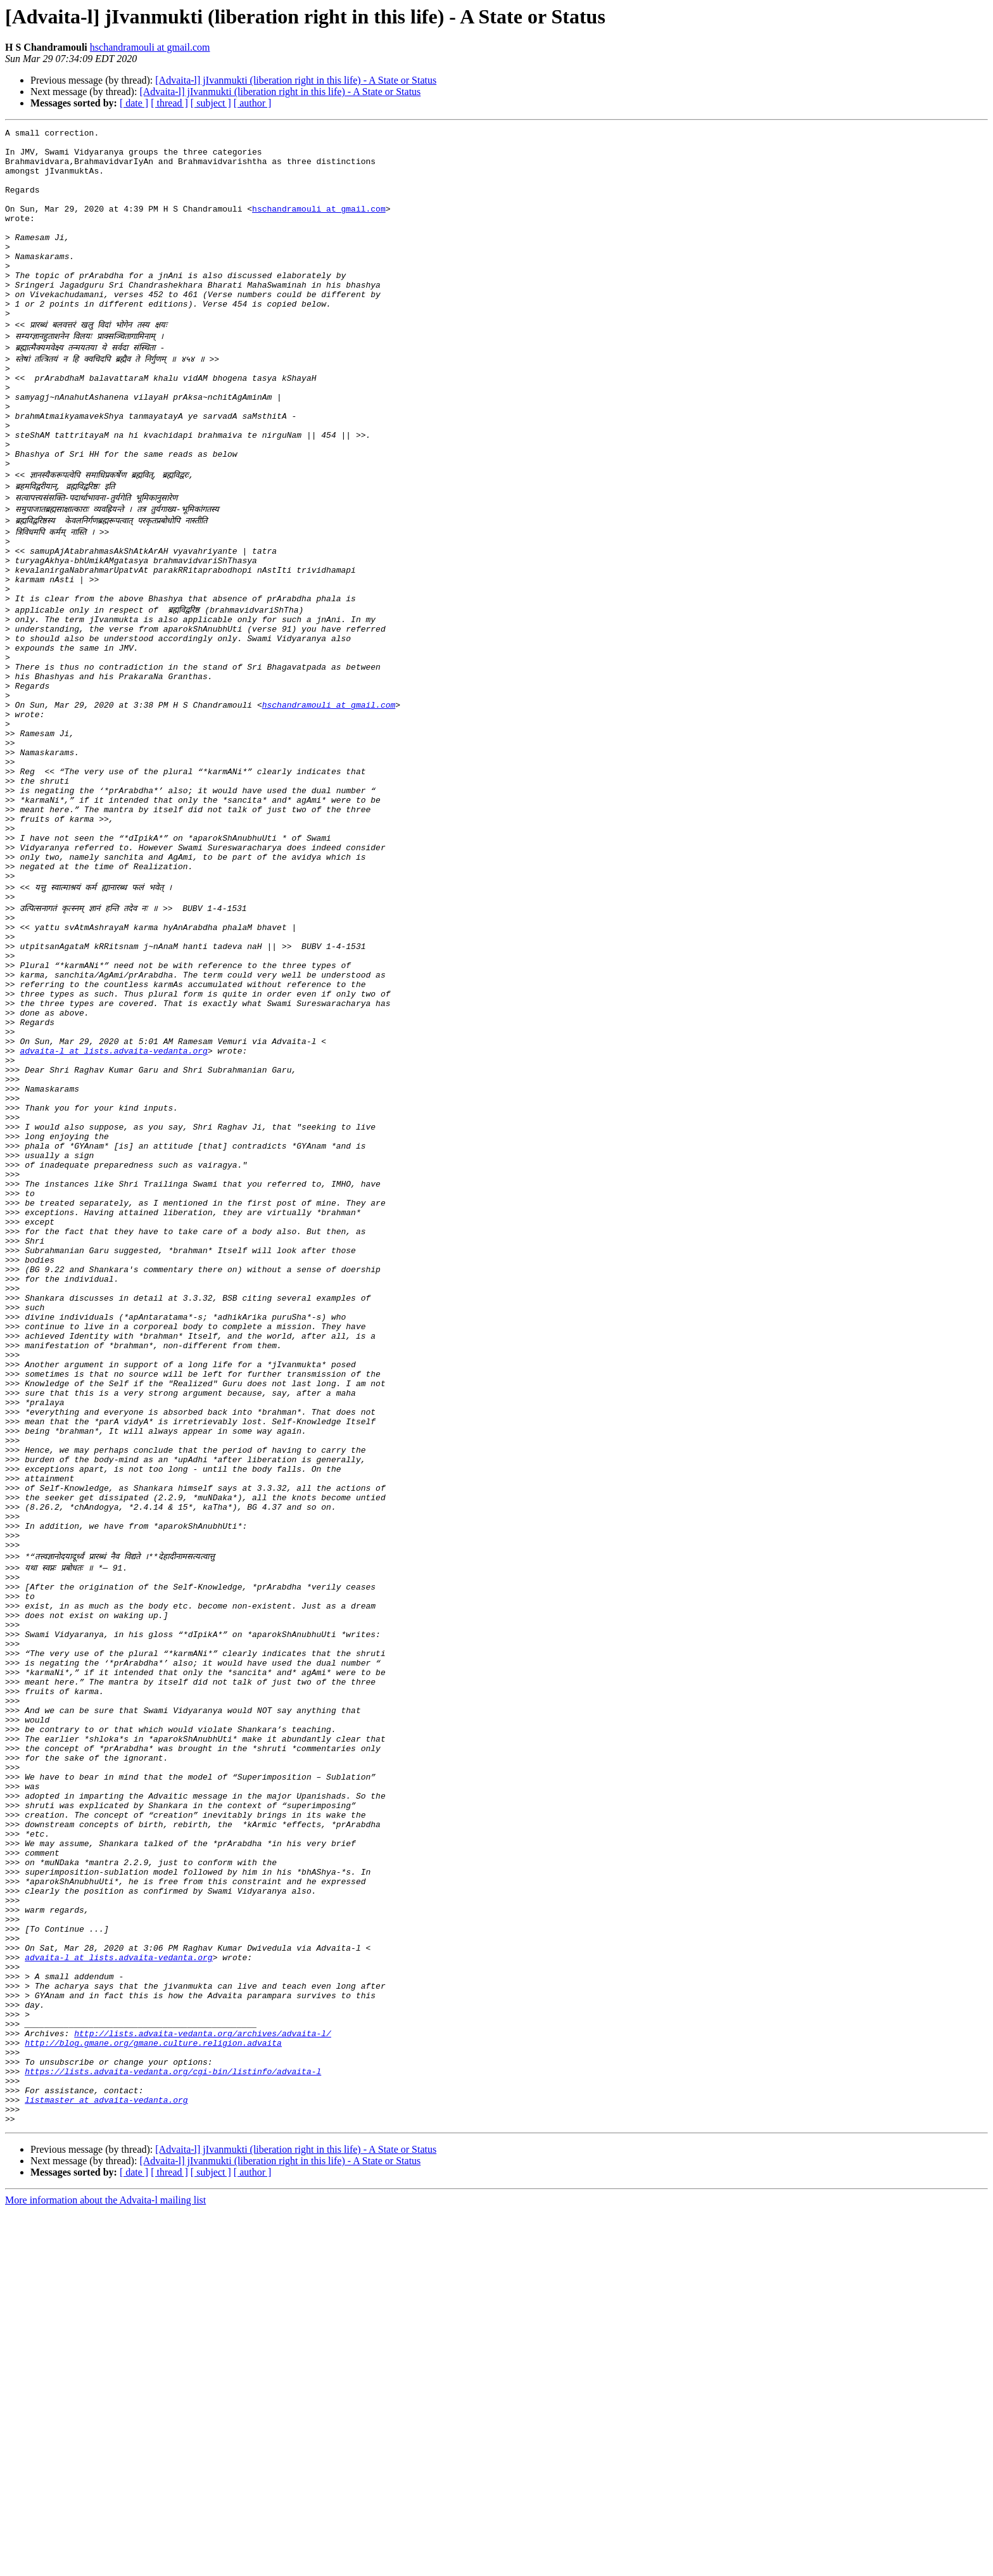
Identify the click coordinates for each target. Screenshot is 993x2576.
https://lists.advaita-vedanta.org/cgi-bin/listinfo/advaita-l (173, 2426)
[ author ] (253, 103)
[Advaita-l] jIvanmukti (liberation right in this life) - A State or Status (295, 80)
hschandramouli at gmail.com (150, 47)
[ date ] (134, 103)
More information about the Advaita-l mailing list (105, 2565)
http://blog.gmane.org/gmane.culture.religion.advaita (153, 2392)
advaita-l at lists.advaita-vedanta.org (113, 1206)
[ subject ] (211, 103)
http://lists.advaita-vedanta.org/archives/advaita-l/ (202, 2381)
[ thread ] (169, 103)
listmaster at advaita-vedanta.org (106, 2460)
